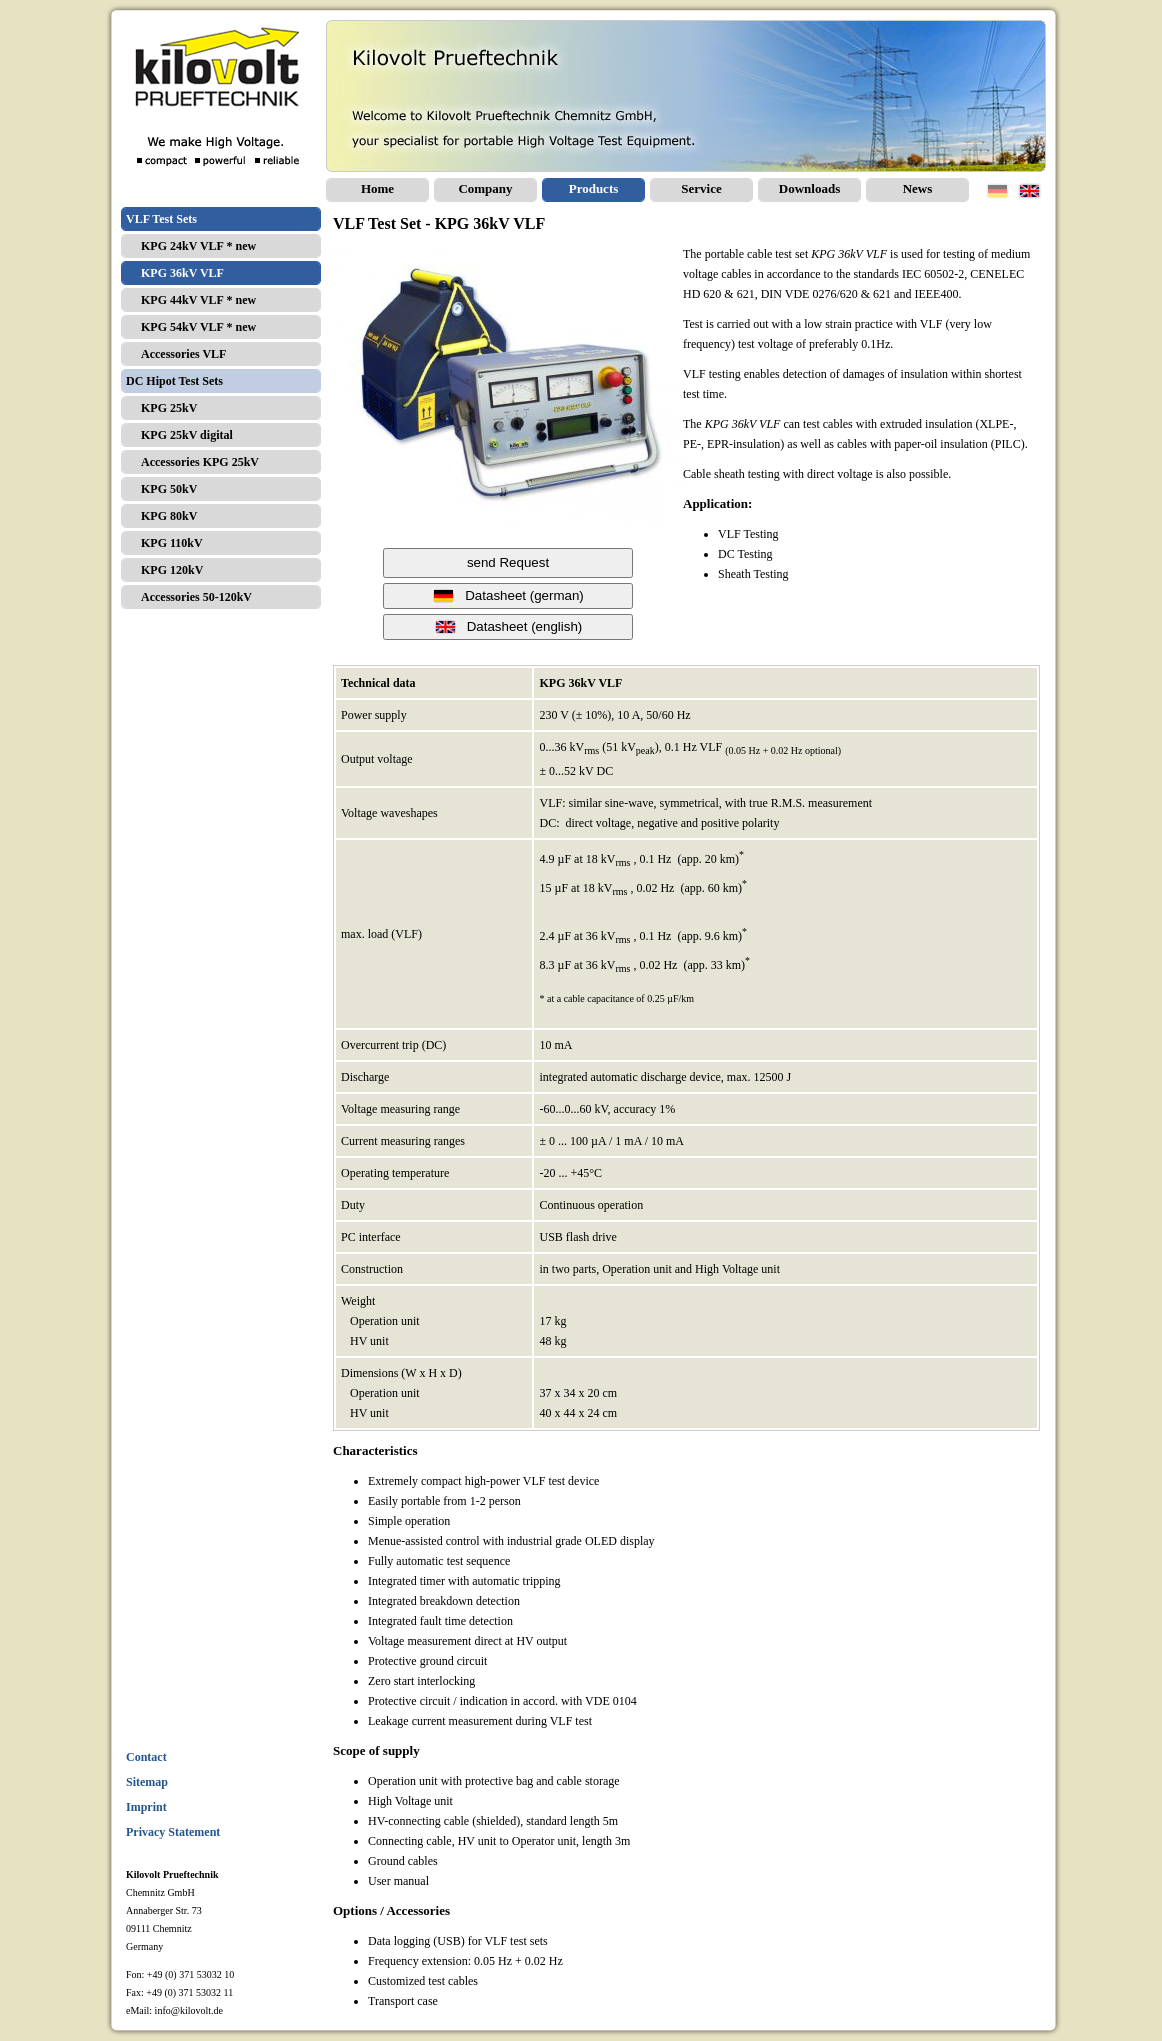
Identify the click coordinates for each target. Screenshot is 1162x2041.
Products (594, 188)
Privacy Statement (173, 1832)
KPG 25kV (169, 408)
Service (701, 188)
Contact (146, 1757)
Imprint (146, 1807)
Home (377, 188)
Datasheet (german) (508, 596)
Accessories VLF (183, 354)
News (918, 188)
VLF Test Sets (161, 219)
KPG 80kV (169, 516)
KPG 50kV (169, 489)
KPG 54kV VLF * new (198, 327)
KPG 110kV (172, 543)
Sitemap (147, 1782)
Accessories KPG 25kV (200, 462)
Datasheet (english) (508, 627)
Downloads (809, 188)
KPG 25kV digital (187, 435)
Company (485, 188)
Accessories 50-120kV (196, 597)
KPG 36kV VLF (182, 273)
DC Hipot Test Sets (174, 381)
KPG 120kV (172, 570)
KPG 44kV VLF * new (198, 300)
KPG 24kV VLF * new (198, 246)
